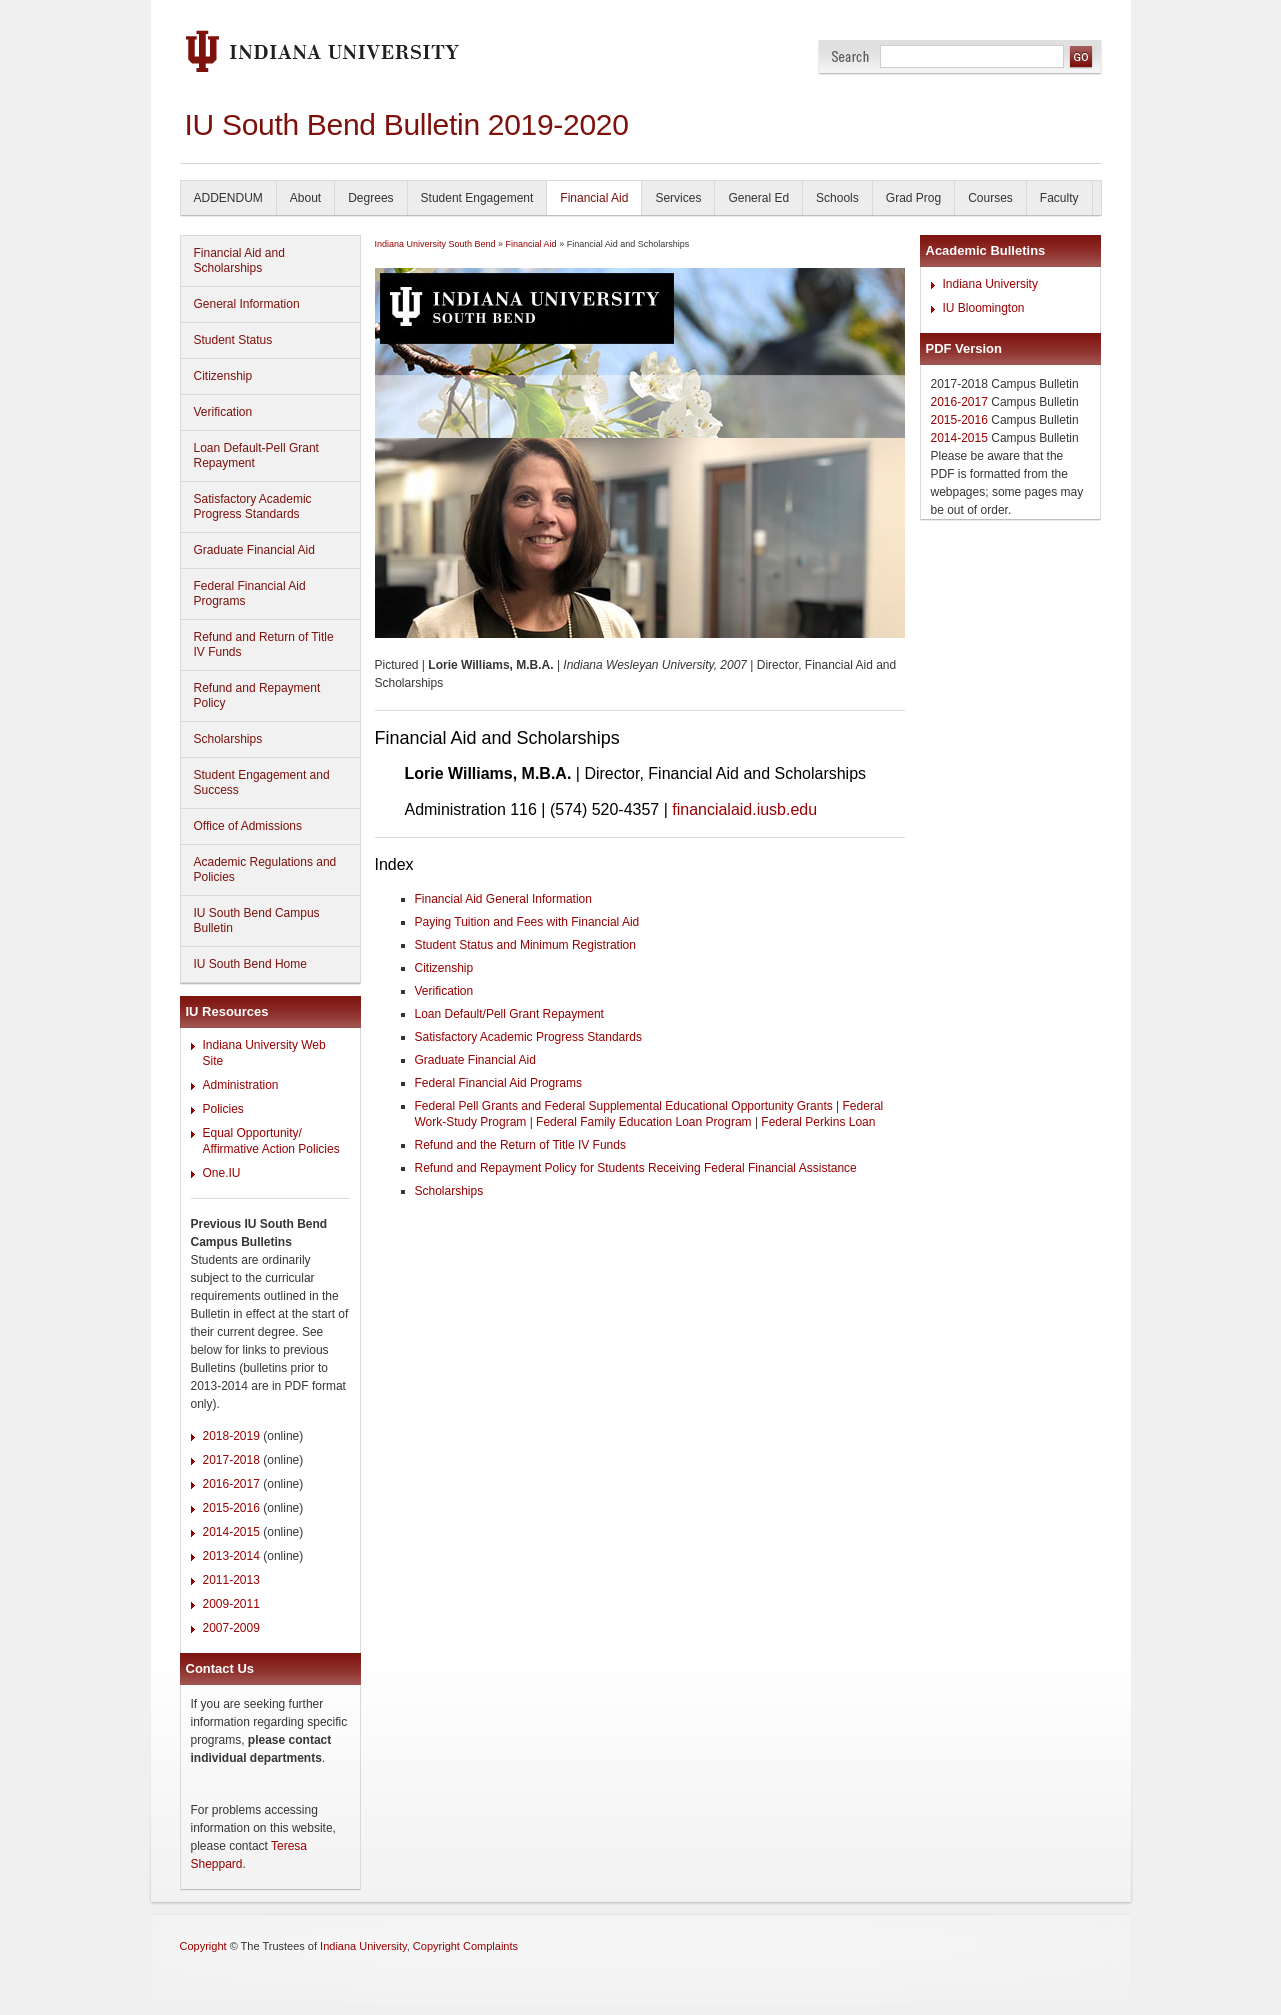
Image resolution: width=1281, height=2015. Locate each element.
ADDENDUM (228, 198)
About (305, 198)
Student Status (233, 340)
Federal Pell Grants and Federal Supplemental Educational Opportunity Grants (624, 1106)
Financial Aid (594, 198)
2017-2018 (231, 1460)
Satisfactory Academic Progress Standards (253, 506)
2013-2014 (231, 1556)
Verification (223, 412)
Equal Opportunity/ (252, 1133)
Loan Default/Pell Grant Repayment (509, 1014)
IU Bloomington (984, 308)
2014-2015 (231, 1532)
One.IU (222, 1173)
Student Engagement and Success (262, 782)
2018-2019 (231, 1436)
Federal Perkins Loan (818, 1122)
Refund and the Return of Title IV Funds (520, 1145)
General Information (247, 304)
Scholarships (228, 739)
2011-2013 (231, 1580)
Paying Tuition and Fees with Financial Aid (527, 922)
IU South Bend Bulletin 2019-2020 (407, 124)
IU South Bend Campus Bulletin (257, 920)
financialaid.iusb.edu (744, 809)
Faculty (1059, 198)
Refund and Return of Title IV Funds (264, 644)
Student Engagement (477, 198)
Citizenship (223, 376)
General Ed (758, 198)
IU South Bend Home (250, 964)
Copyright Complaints (465, 1946)
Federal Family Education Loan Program (643, 1122)
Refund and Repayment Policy (257, 695)
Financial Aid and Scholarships (239, 260)
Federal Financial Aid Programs (250, 593)
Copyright (203, 1946)
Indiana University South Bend (435, 244)
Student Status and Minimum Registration (525, 945)
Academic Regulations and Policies (265, 869)
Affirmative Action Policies (271, 1149)
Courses (990, 198)
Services (678, 198)
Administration (241, 1085)
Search (850, 56)
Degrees (370, 198)
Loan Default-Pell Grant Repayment (256, 455)
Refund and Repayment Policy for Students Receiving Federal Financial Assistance (636, 1168)
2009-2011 (231, 1604)
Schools (837, 198)
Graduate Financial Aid (254, 550)
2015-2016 (231, 1508)
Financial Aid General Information (503, 899)
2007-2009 (231, 1628)
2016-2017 (231, 1484)
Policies (223, 1109)
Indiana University (990, 284)
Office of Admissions (248, 826)
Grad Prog (913, 198)
